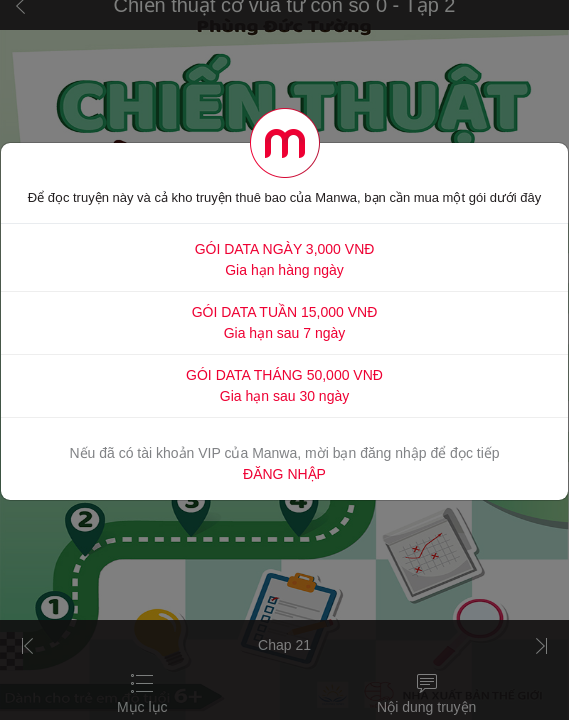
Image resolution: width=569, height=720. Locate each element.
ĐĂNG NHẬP (284, 474)
